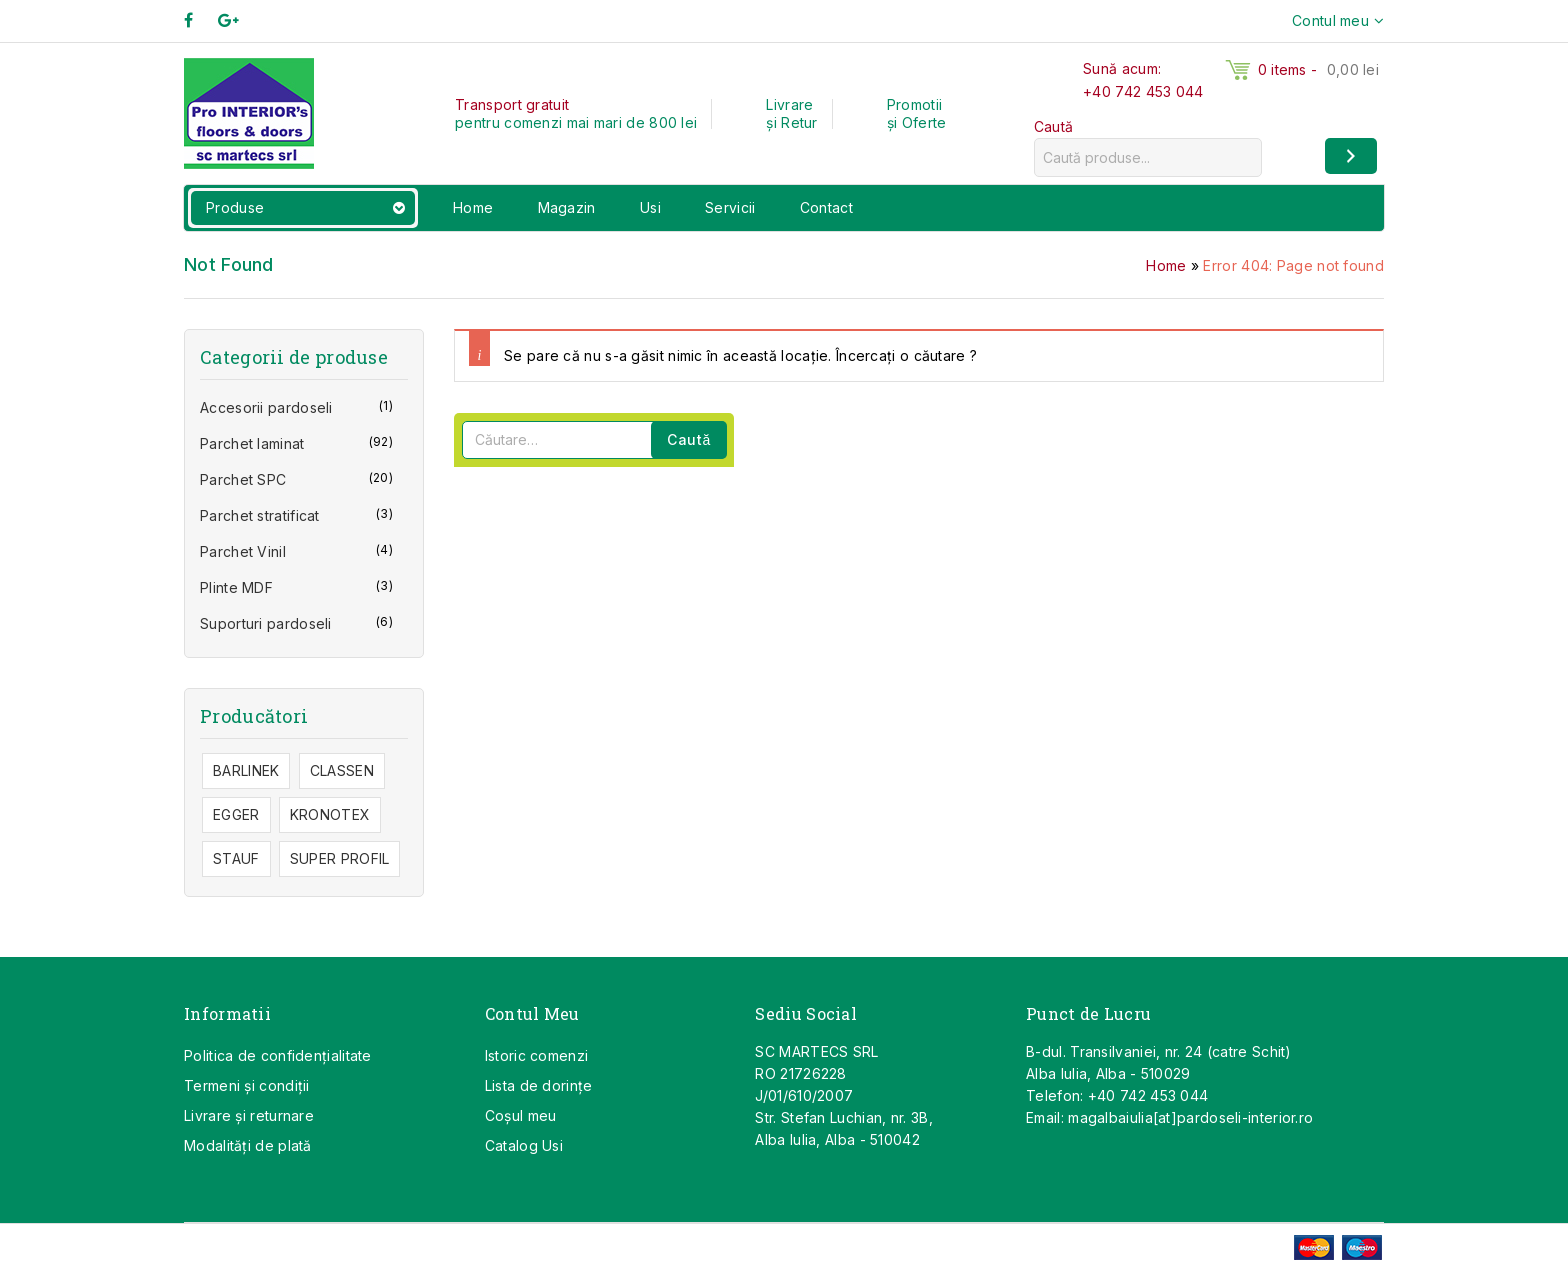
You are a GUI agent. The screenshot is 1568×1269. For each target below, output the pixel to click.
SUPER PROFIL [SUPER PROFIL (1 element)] (340, 858)
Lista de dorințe (539, 1085)
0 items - (1318, 69)
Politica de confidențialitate (278, 1055)
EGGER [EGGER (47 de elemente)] (236, 814)
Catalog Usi (524, 1145)
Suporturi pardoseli (266, 623)
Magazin (567, 207)
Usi (650, 207)
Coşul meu (521, 1115)
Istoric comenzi (537, 1055)
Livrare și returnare (249, 1115)
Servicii (730, 207)
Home (473, 207)
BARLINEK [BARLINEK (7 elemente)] (246, 770)
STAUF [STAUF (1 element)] (236, 858)
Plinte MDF (236, 587)
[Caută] (1351, 156)
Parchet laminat (252, 443)
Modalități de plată (248, 1145)
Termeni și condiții (247, 1085)
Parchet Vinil (243, 551)
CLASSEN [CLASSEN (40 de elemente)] (342, 770)
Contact (826, 207)
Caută (1054, 126)
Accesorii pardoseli (266, 407)
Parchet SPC (243, 479)
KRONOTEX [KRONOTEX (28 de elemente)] (330, 814)
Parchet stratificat (260, 515)
